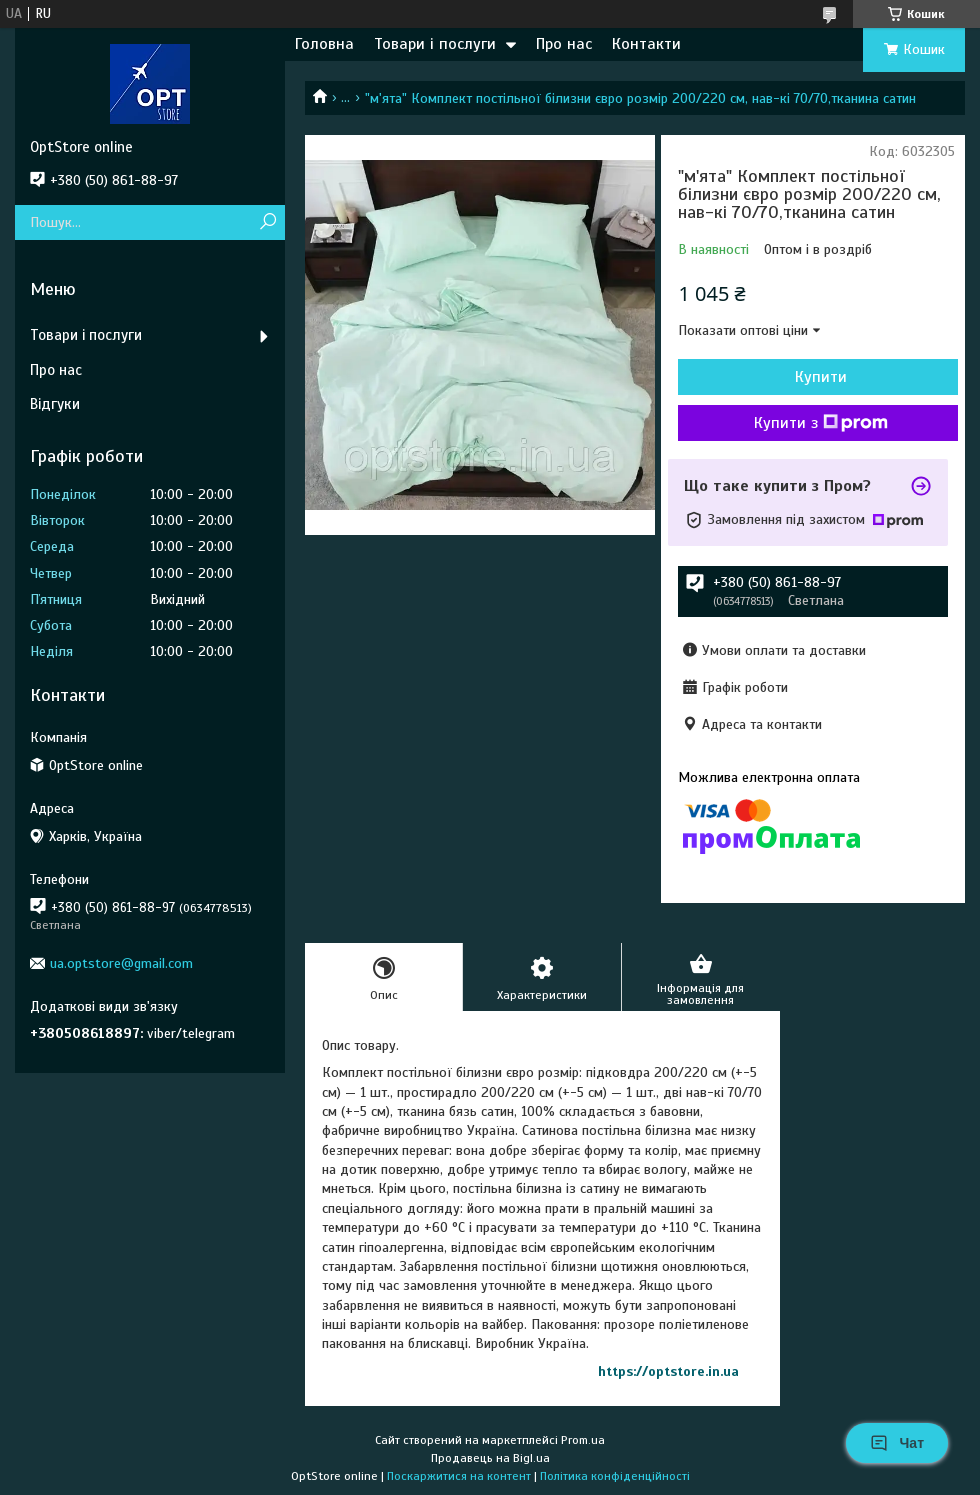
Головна (324, 44)
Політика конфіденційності (615, 1476)
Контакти (646, 44)
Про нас (564, 44)
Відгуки (55, 404)
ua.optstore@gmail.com (121, 963)
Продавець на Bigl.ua (490, 1458)
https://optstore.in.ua (668, 1371)
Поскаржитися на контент (459, 1476)
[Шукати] (267, 222)
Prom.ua (583, 1440)
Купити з (821, 423)
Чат (897, 1443)
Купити (821, 377)
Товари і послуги (435, 44)
